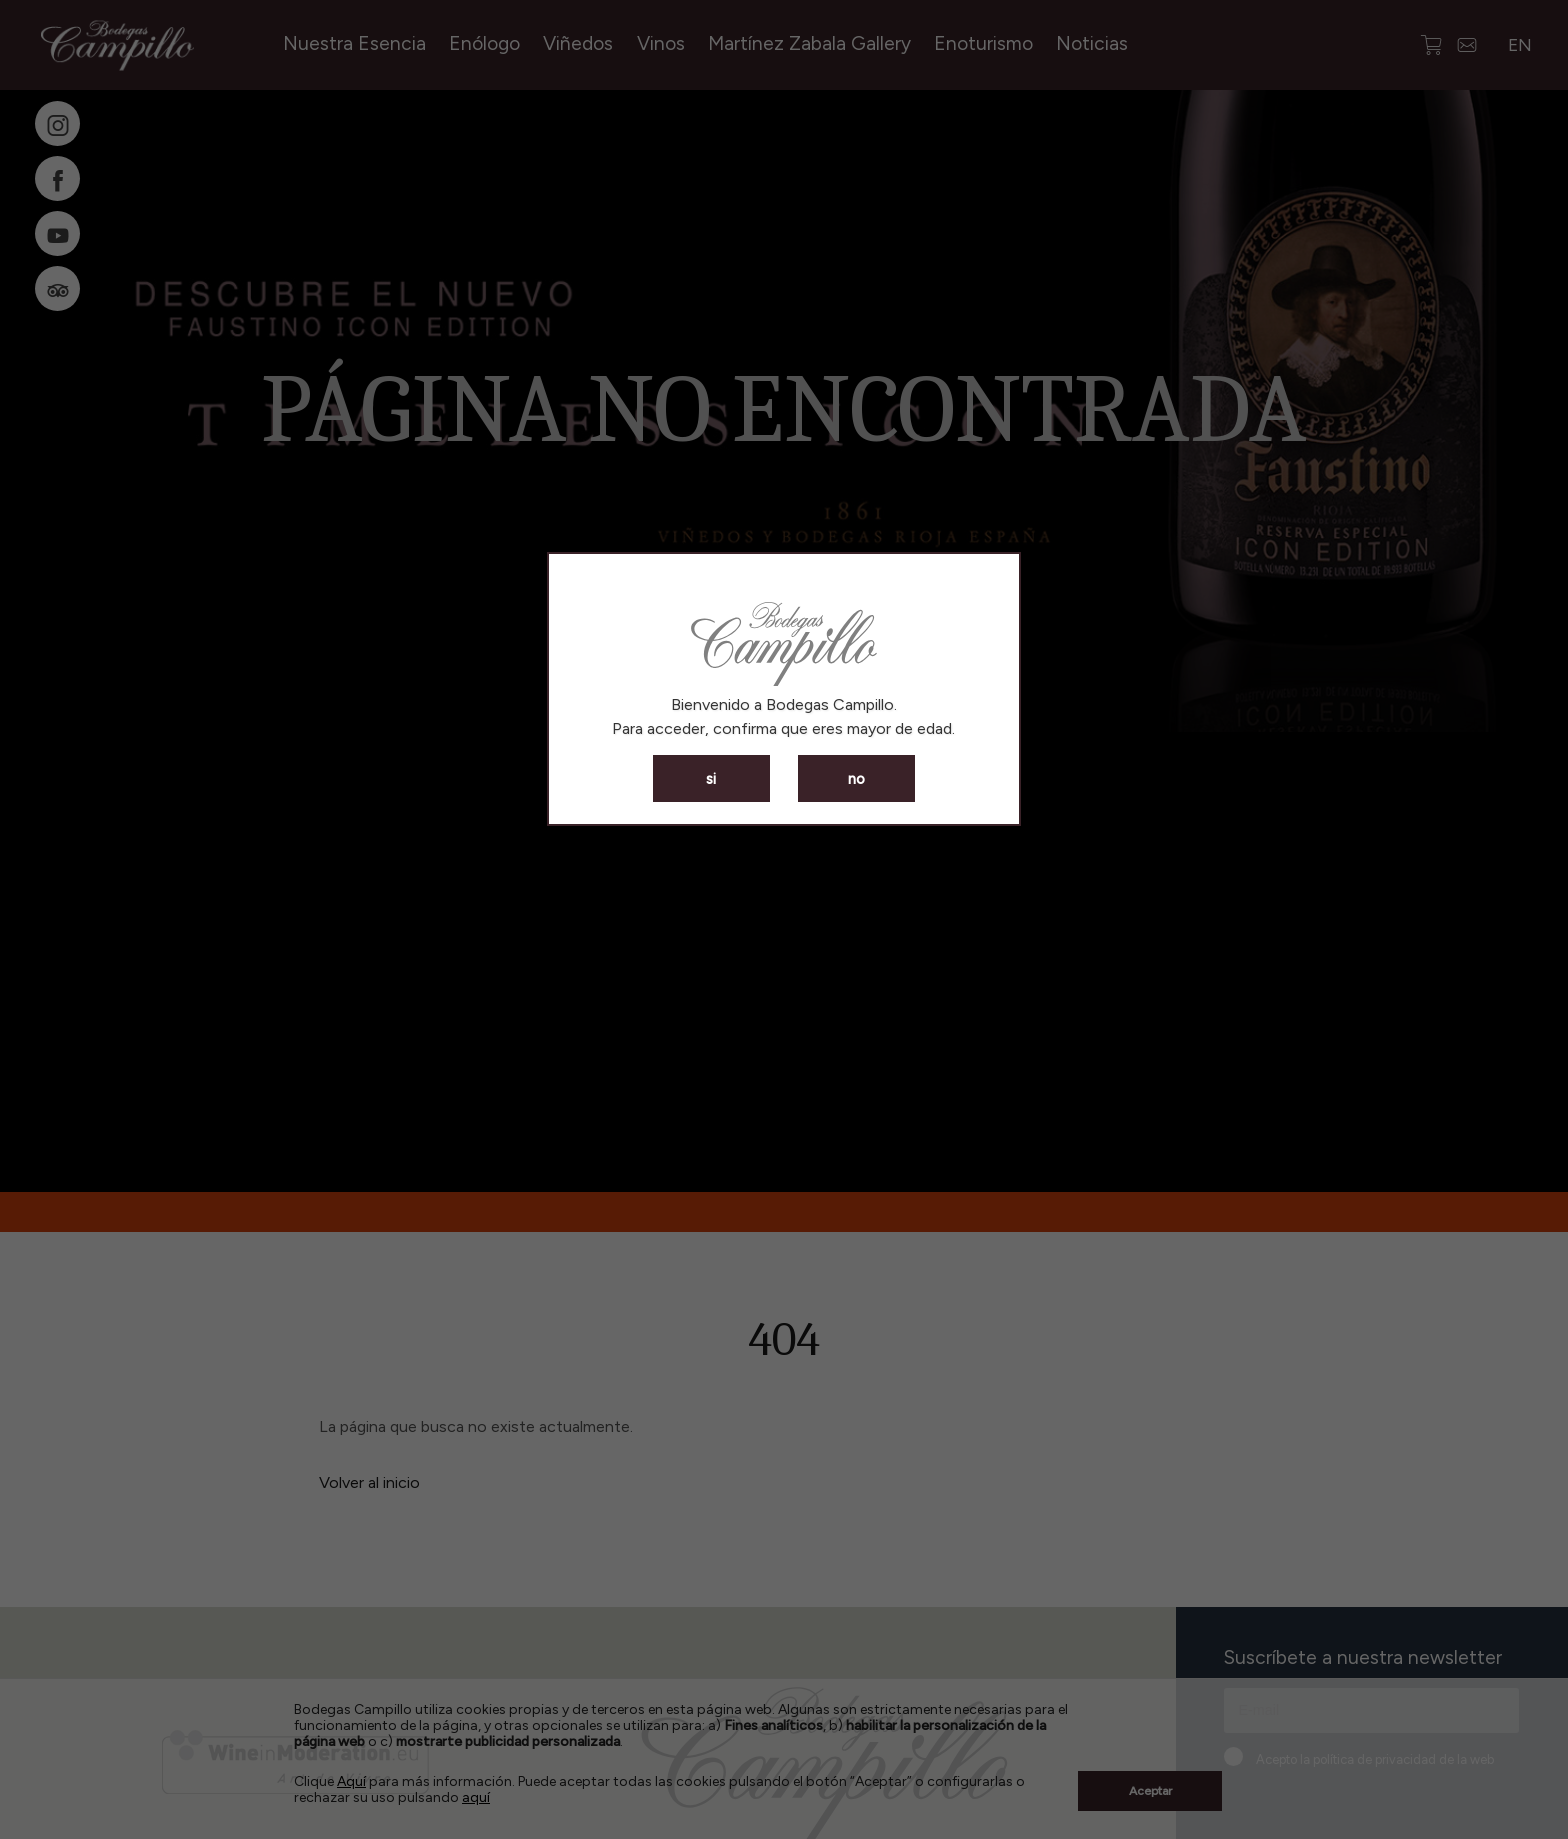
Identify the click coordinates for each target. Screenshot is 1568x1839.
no (856, 779)
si (711, 779)
